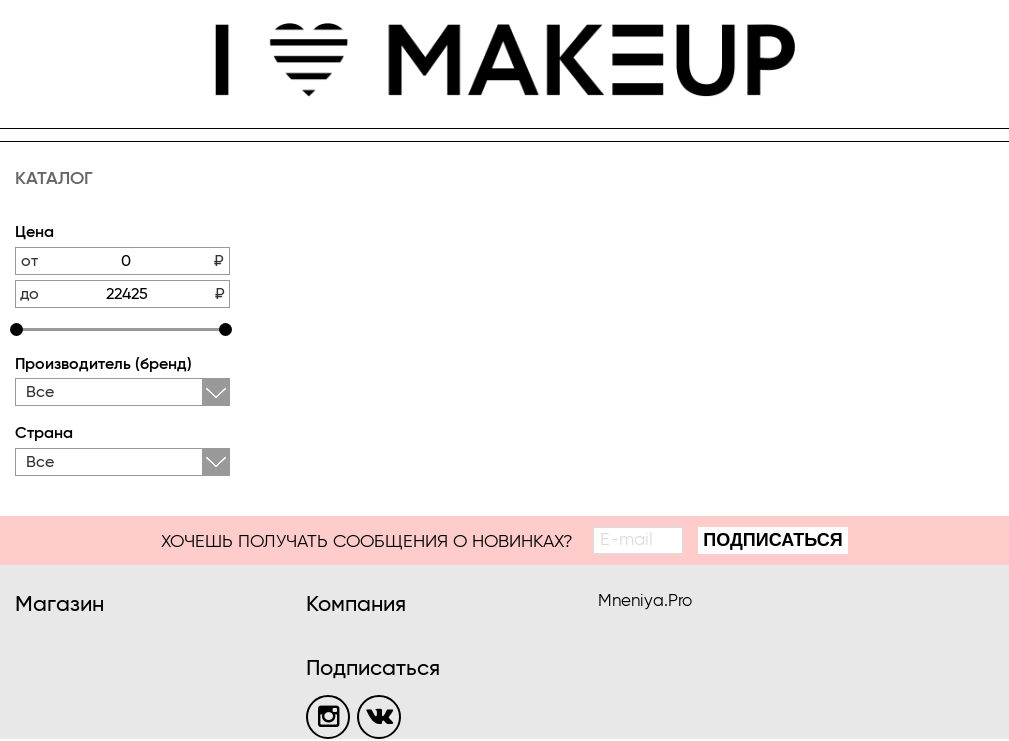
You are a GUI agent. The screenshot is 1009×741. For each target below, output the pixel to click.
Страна (44, 434)
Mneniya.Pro (645, 601)
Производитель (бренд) (103, 365)
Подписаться (772, 540)
